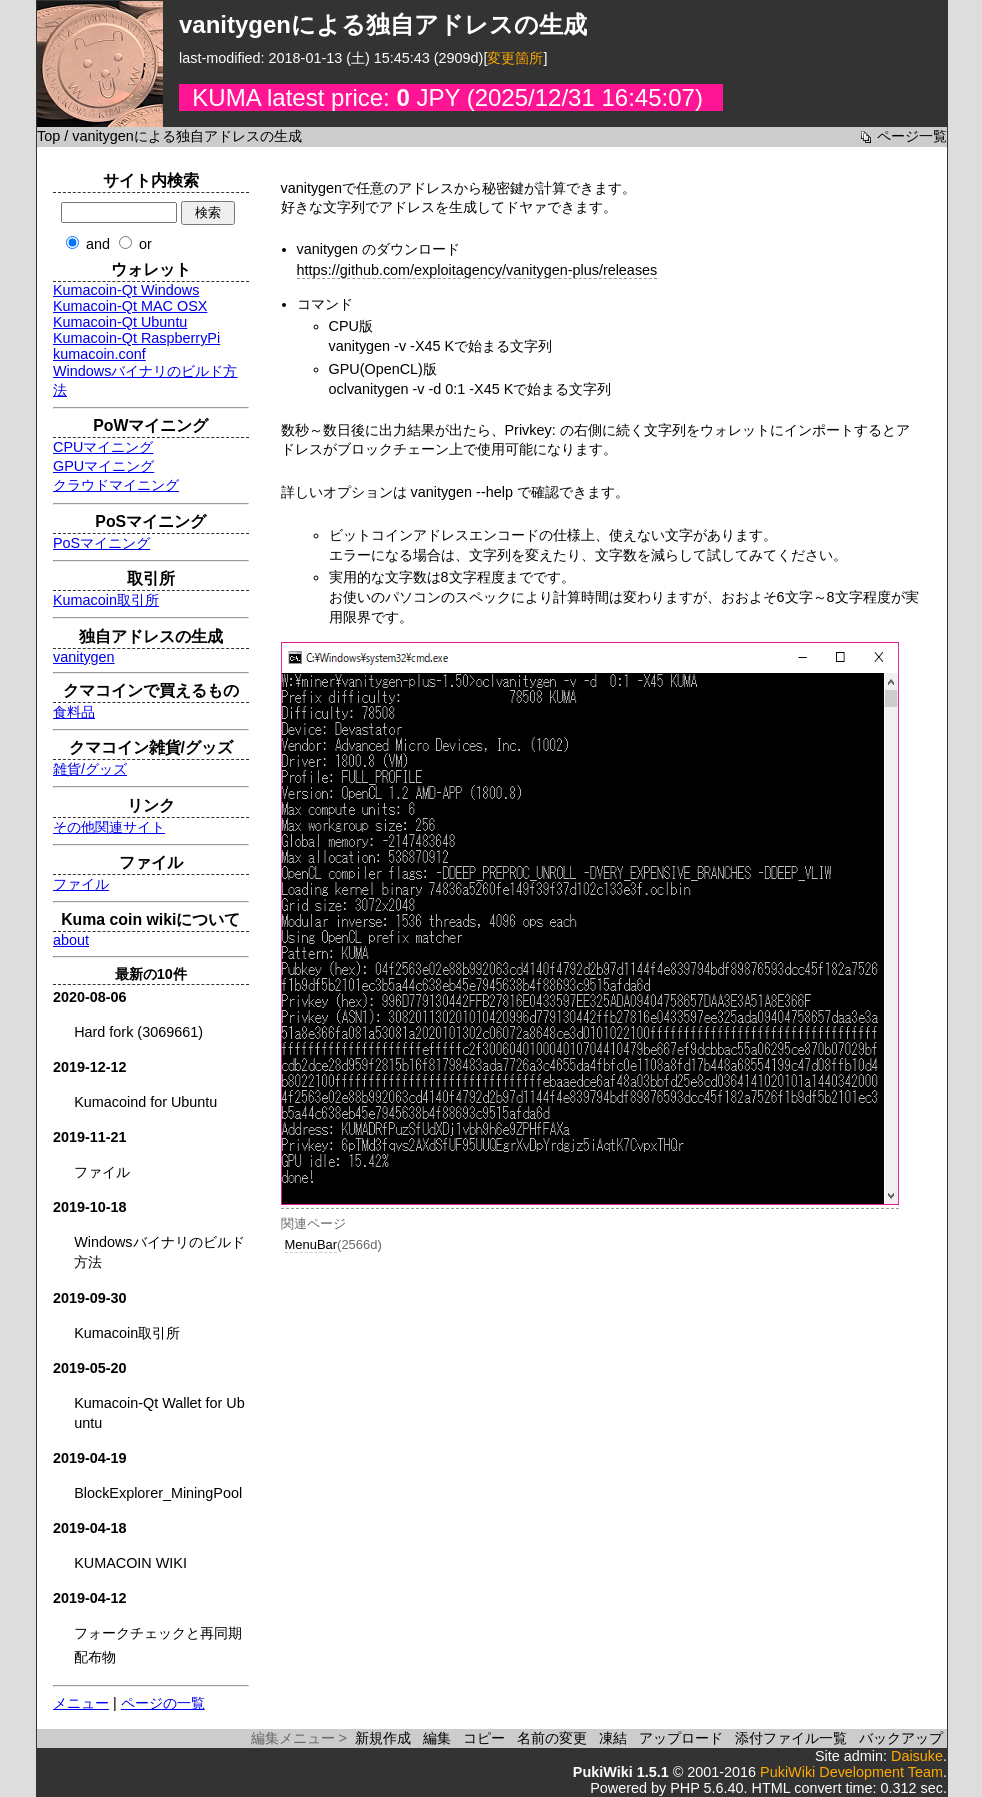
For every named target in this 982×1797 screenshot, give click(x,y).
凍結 (613, 1738)
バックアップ (901, 1738)
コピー (484, 1738)
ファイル (81, 884)
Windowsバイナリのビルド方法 (159, 1252)
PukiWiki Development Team (851, 1772)
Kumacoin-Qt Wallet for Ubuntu (159, 1413)
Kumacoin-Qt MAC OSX (130, 306)
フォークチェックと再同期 (158, 1633)
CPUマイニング (103, 447)
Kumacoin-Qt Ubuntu (120, 322)
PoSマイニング (101, 543)
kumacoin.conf (99, 354)
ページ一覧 (912, 136)
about (71, 940)
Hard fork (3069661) (138, 1032)
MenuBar (311, 1244)
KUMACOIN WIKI (130, 1563)
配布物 (95, 1657)
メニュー (81, 1703)
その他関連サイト (109, 827)
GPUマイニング (103, 466)
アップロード (681, 1738)
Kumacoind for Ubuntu (145, 1102)
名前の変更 (552, 1738)
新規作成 (383, 1738)
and (98, 244)
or (145, 244)
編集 (437, 1738)
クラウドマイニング (116, 485)
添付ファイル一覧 (791, 1738)
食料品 (74, 712)
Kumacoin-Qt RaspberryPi (136, 338)
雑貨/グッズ (90, 769)
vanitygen (84, 657)
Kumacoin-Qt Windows (126, 290)
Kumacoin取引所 (106, 600)
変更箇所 (515, 58)
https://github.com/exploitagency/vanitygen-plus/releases (477, 270)
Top (48, 136)
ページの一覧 (163, 1703)
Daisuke (917, 1756)
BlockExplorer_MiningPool (158, 1493)
